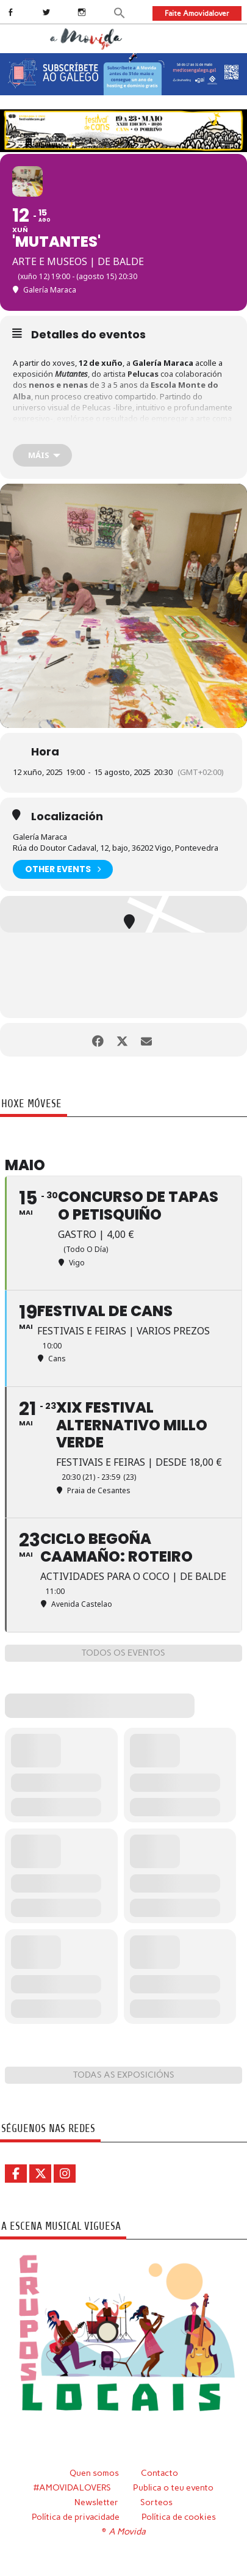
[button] (120, 12)
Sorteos (156, 2502)
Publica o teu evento (173, 2487)
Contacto (159, 2472)
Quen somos (94, 2472)
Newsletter (96, 2502)
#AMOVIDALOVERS (72, 2487)
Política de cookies (178, 2516)
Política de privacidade (76, 2516)
